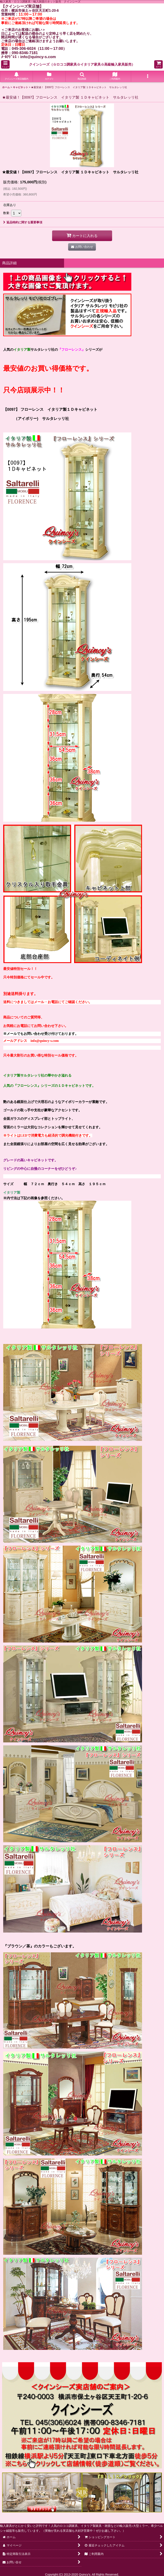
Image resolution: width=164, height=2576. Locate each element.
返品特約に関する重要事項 (22, 222)
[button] (5, 64)
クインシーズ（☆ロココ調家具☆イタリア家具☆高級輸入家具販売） (82, 64)
